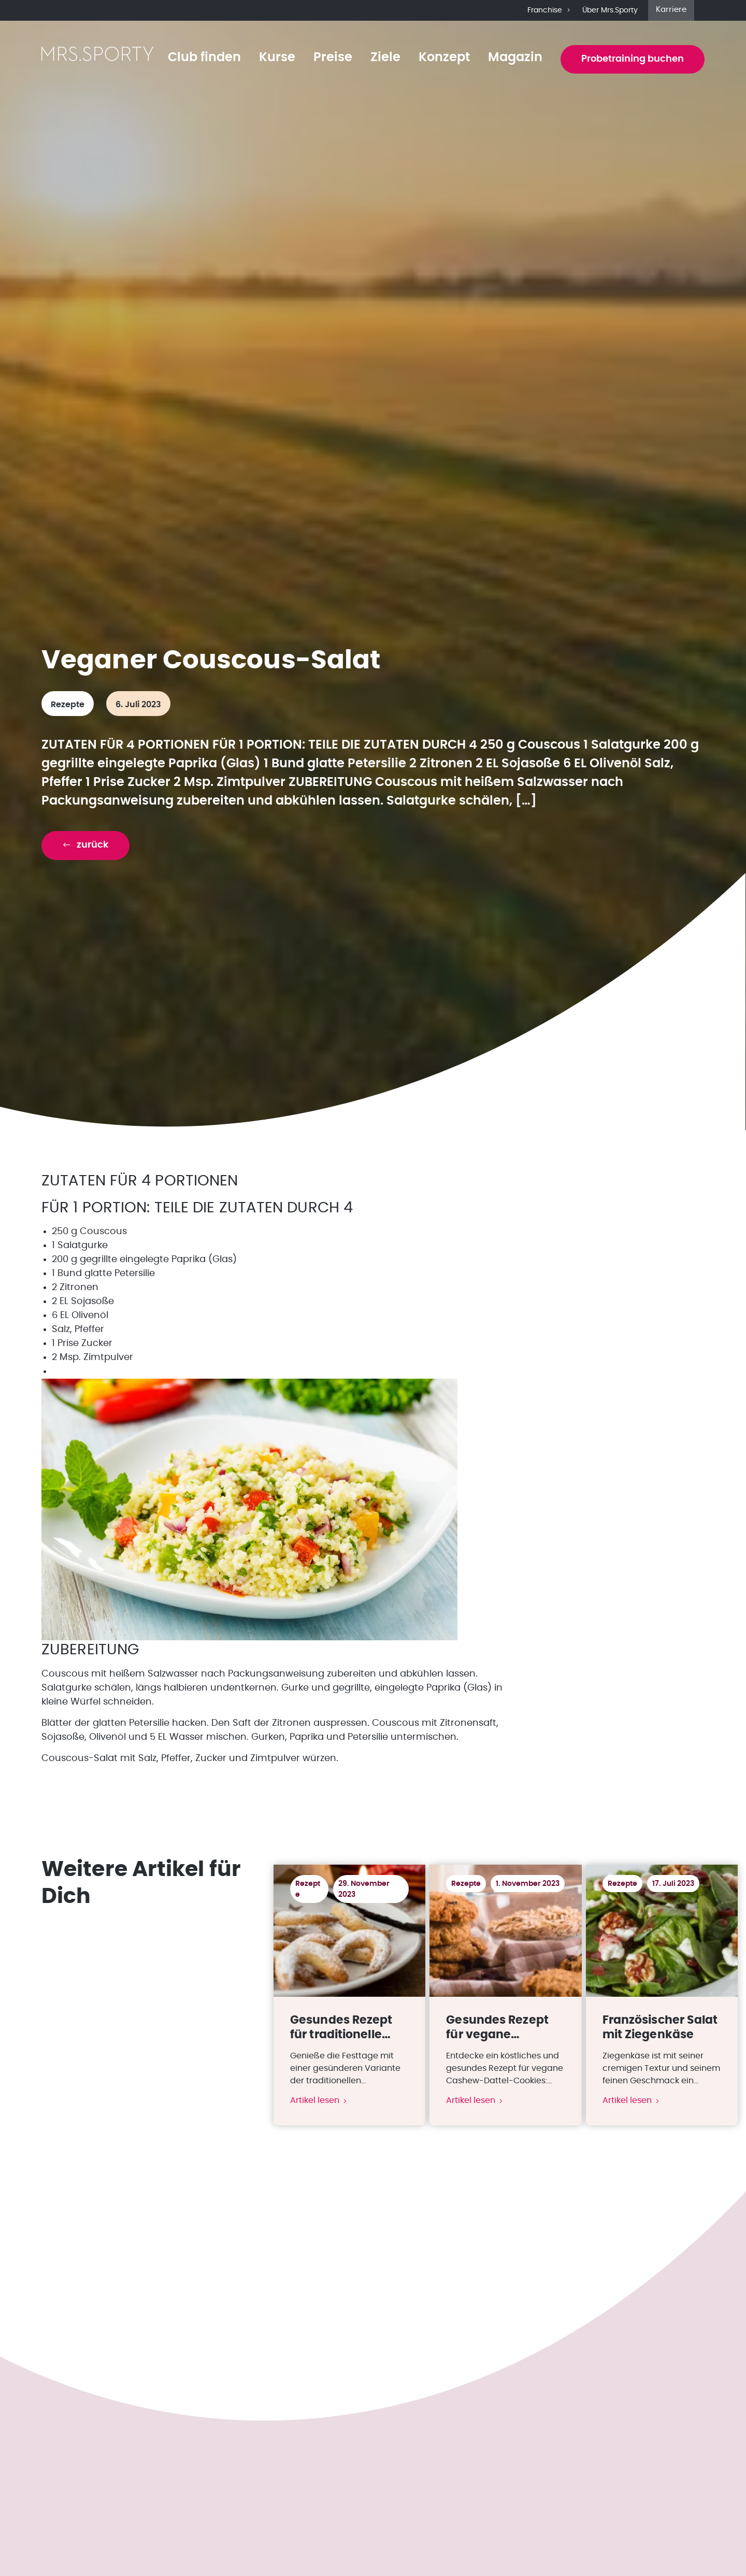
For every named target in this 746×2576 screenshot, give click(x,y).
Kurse (277, 57)
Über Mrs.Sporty (610, 10)
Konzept (444, 57)
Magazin (515, 57)
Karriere (671, 9)
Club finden (204, 57)
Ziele (385, 57)
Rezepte (67, 704)
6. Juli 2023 (138, 704)
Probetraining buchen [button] (632, 59)
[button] (85, 845)
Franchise (549, 10)
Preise (332, 57)
